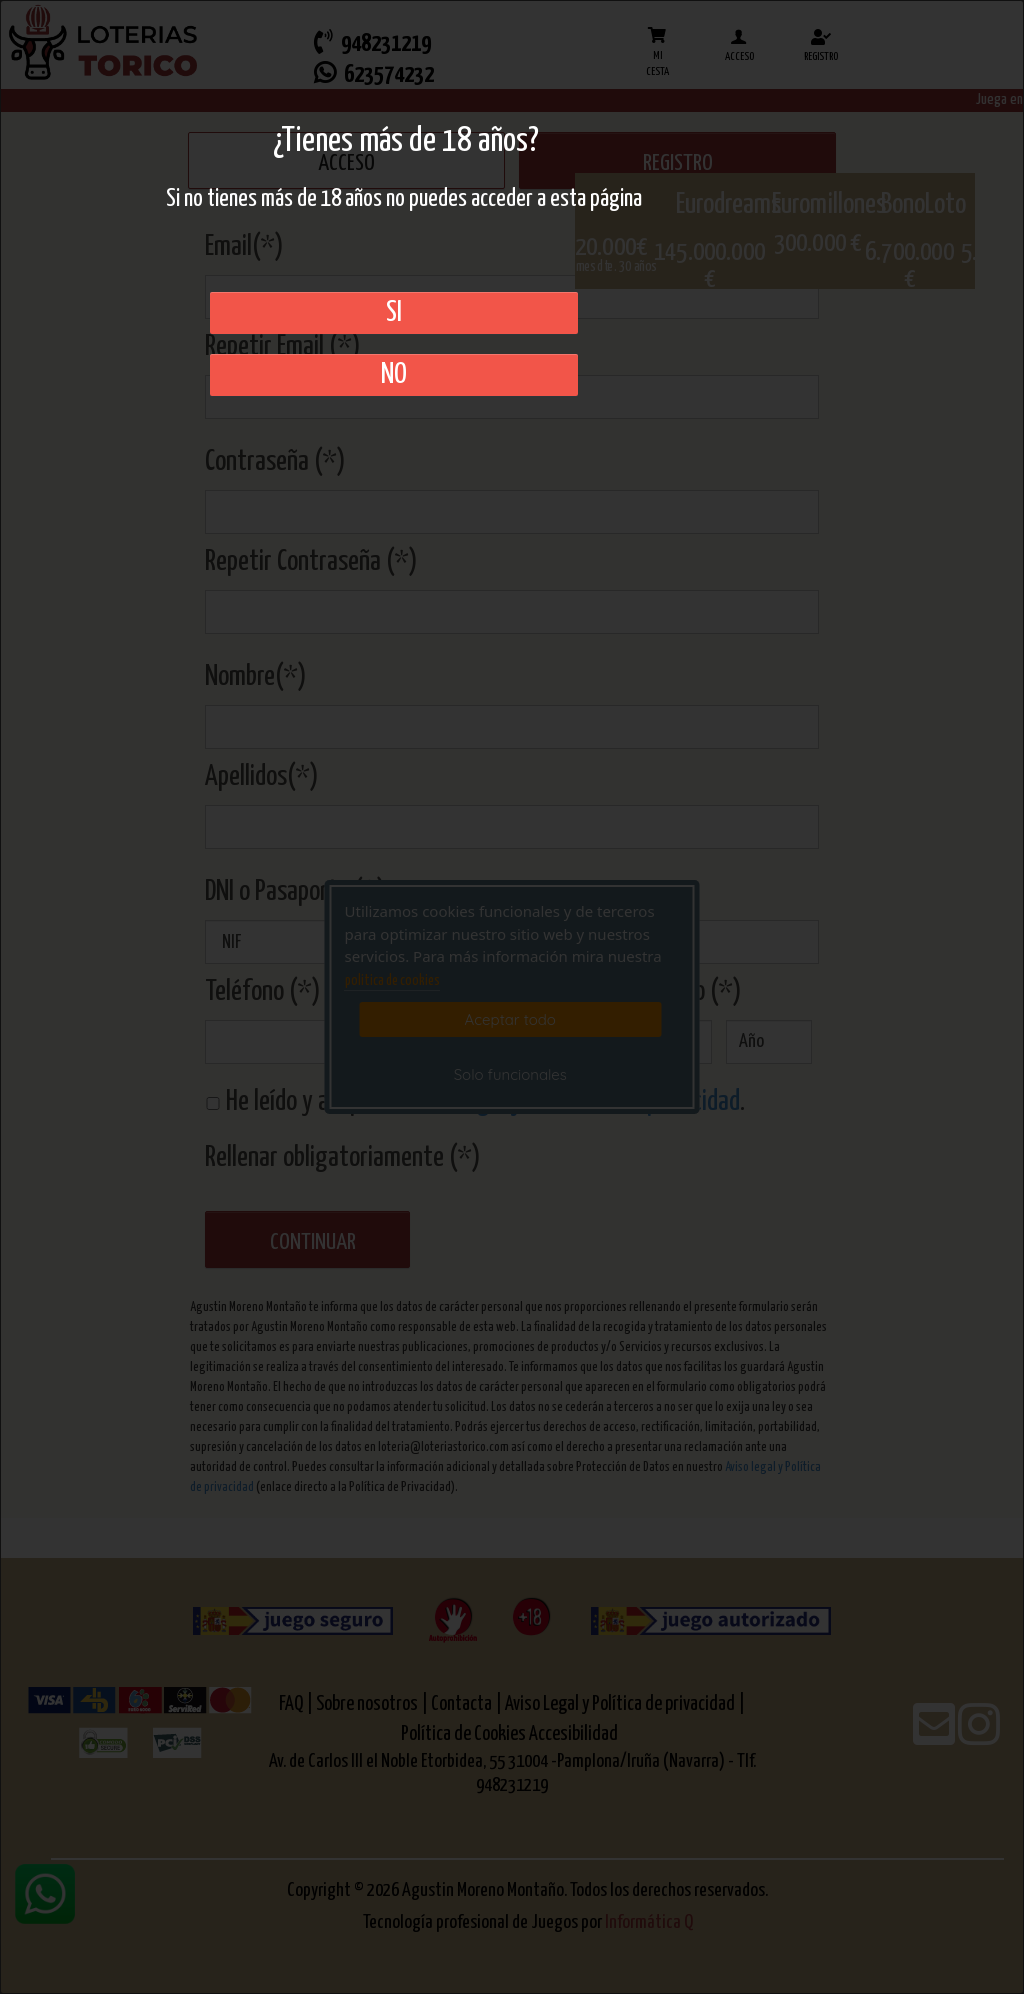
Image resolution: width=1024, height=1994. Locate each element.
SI (394, 313)
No (394, 375)
